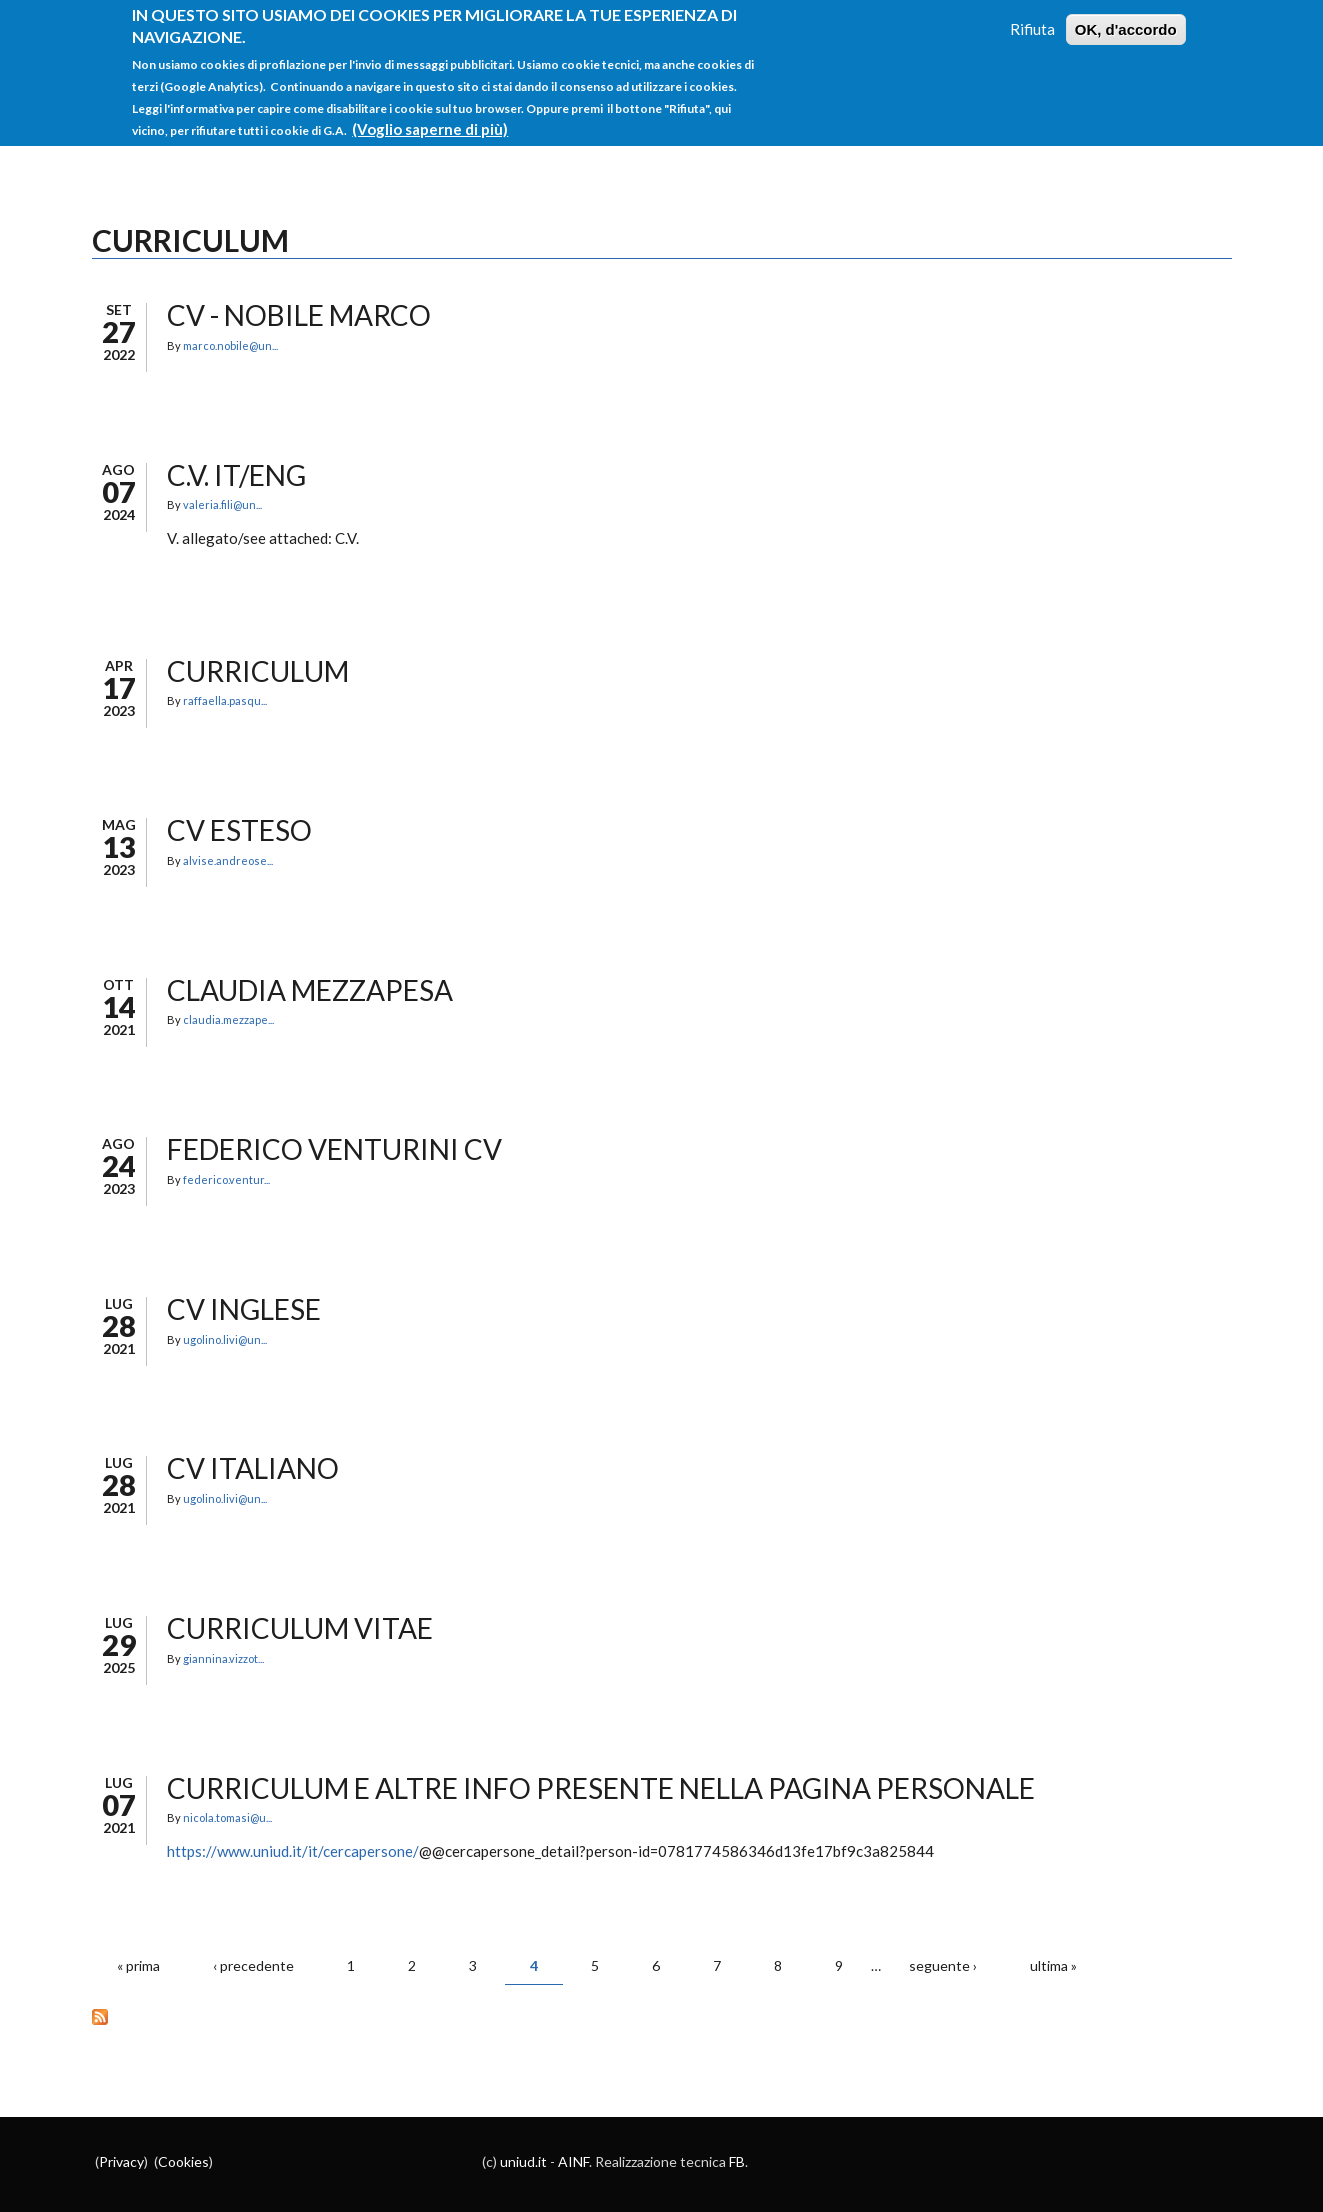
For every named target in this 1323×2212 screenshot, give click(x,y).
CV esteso (239, 830)
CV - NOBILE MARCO (299, 315)
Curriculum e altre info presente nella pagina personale (601, 1788)
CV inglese (244, 1309)
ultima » (1053, 1965)
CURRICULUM (258, 671)
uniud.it (523, 2161)
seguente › (943, 1965)
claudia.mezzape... (228, 1019)
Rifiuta (1032, 17)
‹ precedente (253, 1965)
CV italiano (253, 1468)
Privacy (121, 2161)
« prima (138, 1965)
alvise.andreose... (228, 860)
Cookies (183, 2161)
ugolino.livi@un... (225, 1339)
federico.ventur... (226, 1179)
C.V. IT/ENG (236, 475)
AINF (573, 2161)
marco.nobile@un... (230, 345)
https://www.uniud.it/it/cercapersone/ (293, 1851)
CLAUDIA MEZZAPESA (310, 990)
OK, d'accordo (1126, 17)
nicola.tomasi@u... (227, 1817)
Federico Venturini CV (334, 1149)
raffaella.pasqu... (225, 700)
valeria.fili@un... (222, 504)
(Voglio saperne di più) (430, 117)
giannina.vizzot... (223, 1658)
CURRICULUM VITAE (300, 1628)
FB (737, 2161)
